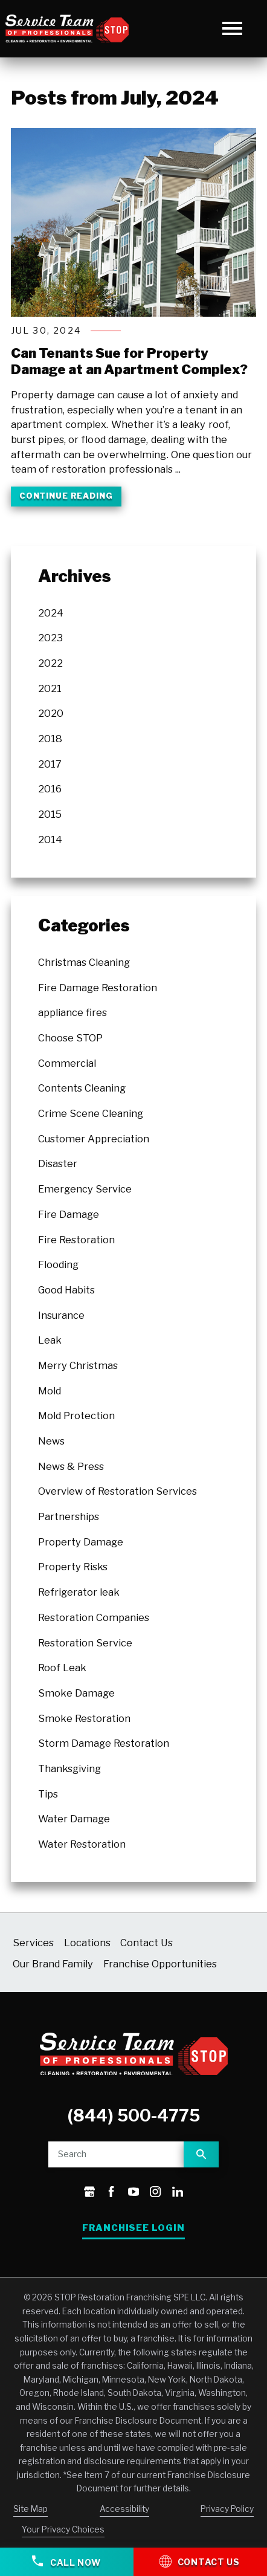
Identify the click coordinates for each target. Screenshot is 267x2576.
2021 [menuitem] (50, 688)
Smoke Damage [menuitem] (76, 1693)
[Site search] (116, 2154)
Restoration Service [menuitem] (85, 1643)
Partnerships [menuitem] (68, 1516)
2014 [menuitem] (50, 839)
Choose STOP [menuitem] (70, 1038)
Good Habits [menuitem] (66, 1290)
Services (33, 1943)
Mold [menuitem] (49, 1391)
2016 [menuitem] (50, 789)
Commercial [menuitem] (67, 1063)
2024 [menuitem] (50, 613)
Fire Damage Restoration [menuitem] (97, 988)
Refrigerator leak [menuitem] (79, 1592)
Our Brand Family (53, 1964)
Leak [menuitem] (50, 1340)
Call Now (66, 2561)
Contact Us (146, 1943)
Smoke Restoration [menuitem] (84, 1718)
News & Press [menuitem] (71, 1466)
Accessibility (124, 2509)
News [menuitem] (51, 1441)
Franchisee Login (133, 2227)
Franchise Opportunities (160, 1964)
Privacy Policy (227, 2509)
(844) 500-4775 (134, 2116)
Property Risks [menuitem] (73, 1567)
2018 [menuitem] (50, 739)
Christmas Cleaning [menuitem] (84, 962)
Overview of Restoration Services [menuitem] (117, 1491)
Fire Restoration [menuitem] (76, 1240)
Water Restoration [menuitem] (82, 1844)
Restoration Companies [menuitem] (93, 1617)
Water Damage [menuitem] (74, 1819)
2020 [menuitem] (50, 714)
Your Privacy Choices (63, 2530)
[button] (232, 28)
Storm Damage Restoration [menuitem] (103, 1743)
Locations (87, 1943)
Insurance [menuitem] (61, 1315)
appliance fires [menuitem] (72, 1012)
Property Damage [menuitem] (80, 1542)
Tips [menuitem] (48, 1794)
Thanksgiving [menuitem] (69, 1768)
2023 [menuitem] (50, 638)
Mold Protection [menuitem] (76, 1415)
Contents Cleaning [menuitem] (82, 1088)
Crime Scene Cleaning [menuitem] (90, 1113)
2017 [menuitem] (50, 764)
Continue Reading (66, 495)
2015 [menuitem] (50, 814)
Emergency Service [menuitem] (85, 1189)
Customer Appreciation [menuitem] (93, 1139)
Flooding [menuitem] (58, 1264)
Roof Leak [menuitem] (62, 1668)
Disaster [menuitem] (57, 1164)
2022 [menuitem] (50, 663)
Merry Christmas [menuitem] (78, 1365)
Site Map (30, 2509)
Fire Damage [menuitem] (68, 1214)
